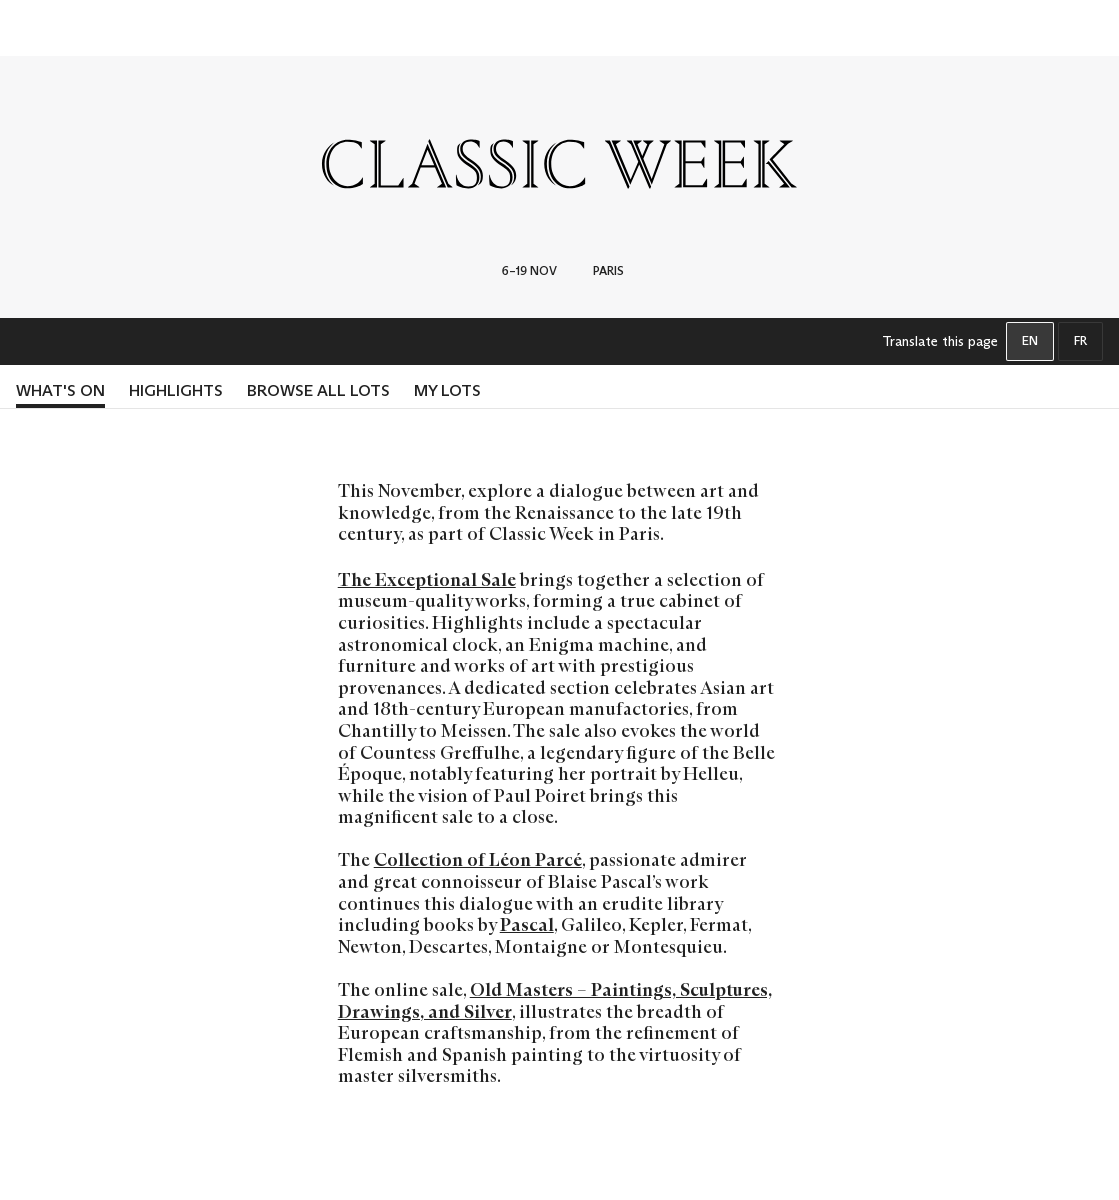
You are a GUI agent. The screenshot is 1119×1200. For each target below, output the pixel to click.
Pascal (527, 925)
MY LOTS (447, 390)
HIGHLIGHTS (176, 390)
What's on (60, 390)
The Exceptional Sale (427, 580)
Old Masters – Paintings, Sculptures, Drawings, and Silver (555, 1001)
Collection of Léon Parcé (478, 860)
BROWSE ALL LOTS (318, 390)
